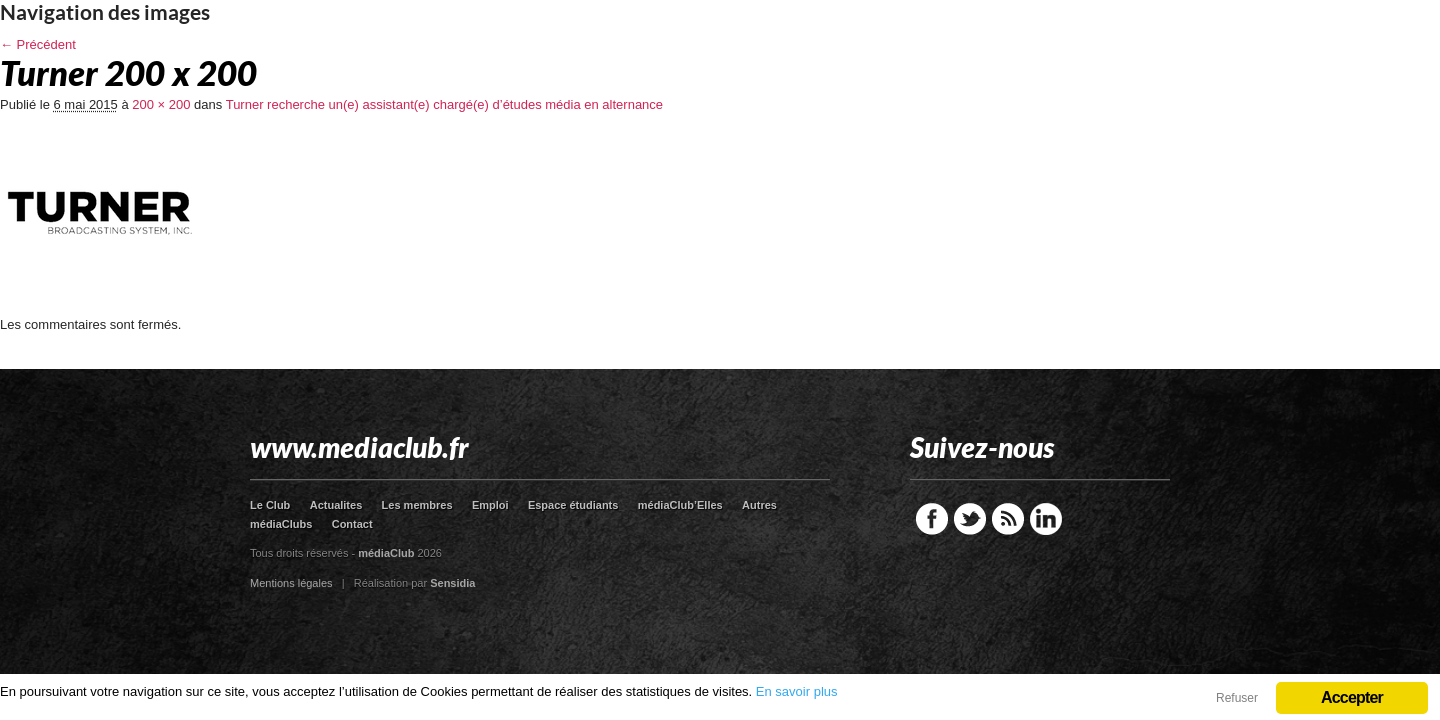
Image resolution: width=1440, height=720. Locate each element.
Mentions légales (291, 583)
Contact (352, 524)
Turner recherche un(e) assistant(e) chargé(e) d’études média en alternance (444, 104)
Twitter (970, 519)
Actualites (336, 505)
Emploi (490, 505)
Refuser (1237, 698)
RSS (1008, 519)
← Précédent (38, 44)
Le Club (270, 505)
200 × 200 (161, 104)
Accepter (1352, 697)
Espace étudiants (573, 505)
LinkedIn (1046, 519)
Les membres (417, 505)
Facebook (932, 519)
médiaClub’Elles (680, 505)
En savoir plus (797, 691)
